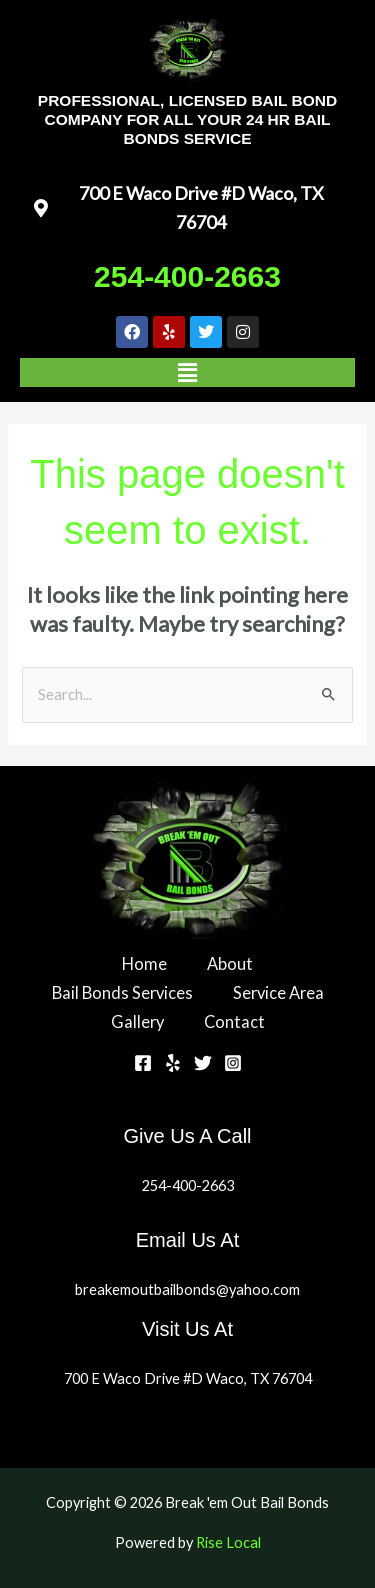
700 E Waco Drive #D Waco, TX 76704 (188, 1378)
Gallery (137, 1021)
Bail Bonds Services (122, 992)
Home (144, 963)
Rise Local (228, 1542)
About (230, 963)
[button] (187, 372)
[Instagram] (233, 1063)
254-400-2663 (187, 276)
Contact (234, 1021)
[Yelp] (173, 1063)
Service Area (278, 992)
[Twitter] (203, 1063)
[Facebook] (143, 1063)
